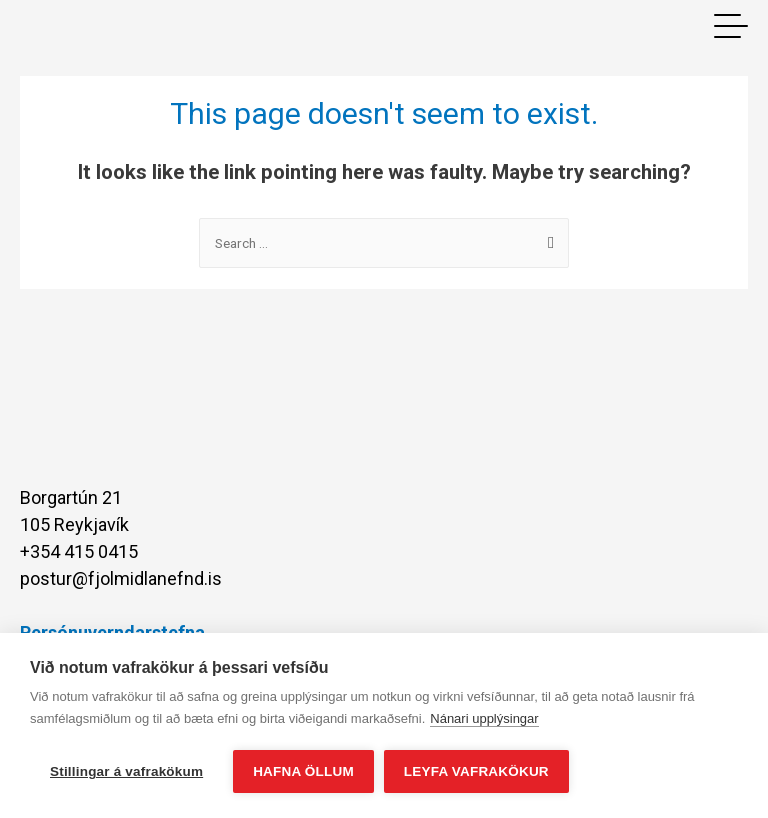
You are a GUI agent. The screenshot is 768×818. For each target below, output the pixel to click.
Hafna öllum (303, 771)
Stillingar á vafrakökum (126, 771)
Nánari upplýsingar (484, 718)
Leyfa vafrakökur (476, 771)
